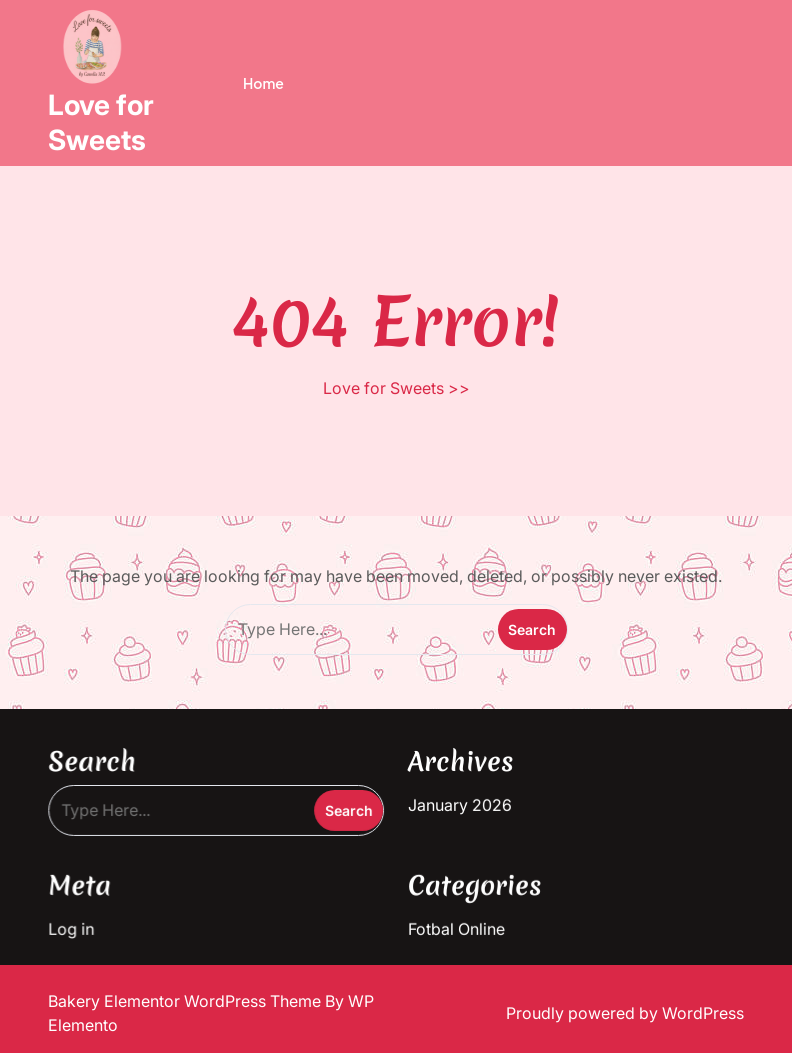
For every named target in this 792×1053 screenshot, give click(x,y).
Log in (78, 925)
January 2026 (459, 803)
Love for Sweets (101, 122)
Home (263, 83)
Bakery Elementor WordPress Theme (186, 1001)
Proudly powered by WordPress (625, 1013)
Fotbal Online (455, 925)
